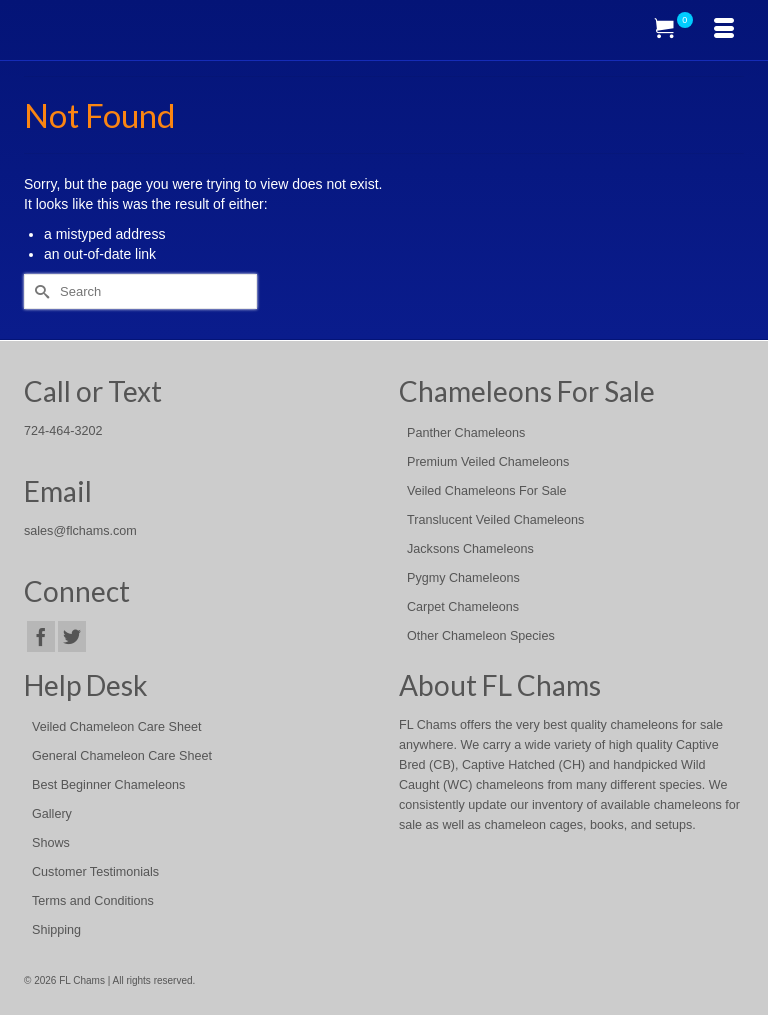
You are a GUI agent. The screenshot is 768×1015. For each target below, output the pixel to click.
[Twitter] (72, 636)
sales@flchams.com (80, 531)
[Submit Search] (39, 291)
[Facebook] (41, 636)
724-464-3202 (63, 431)
